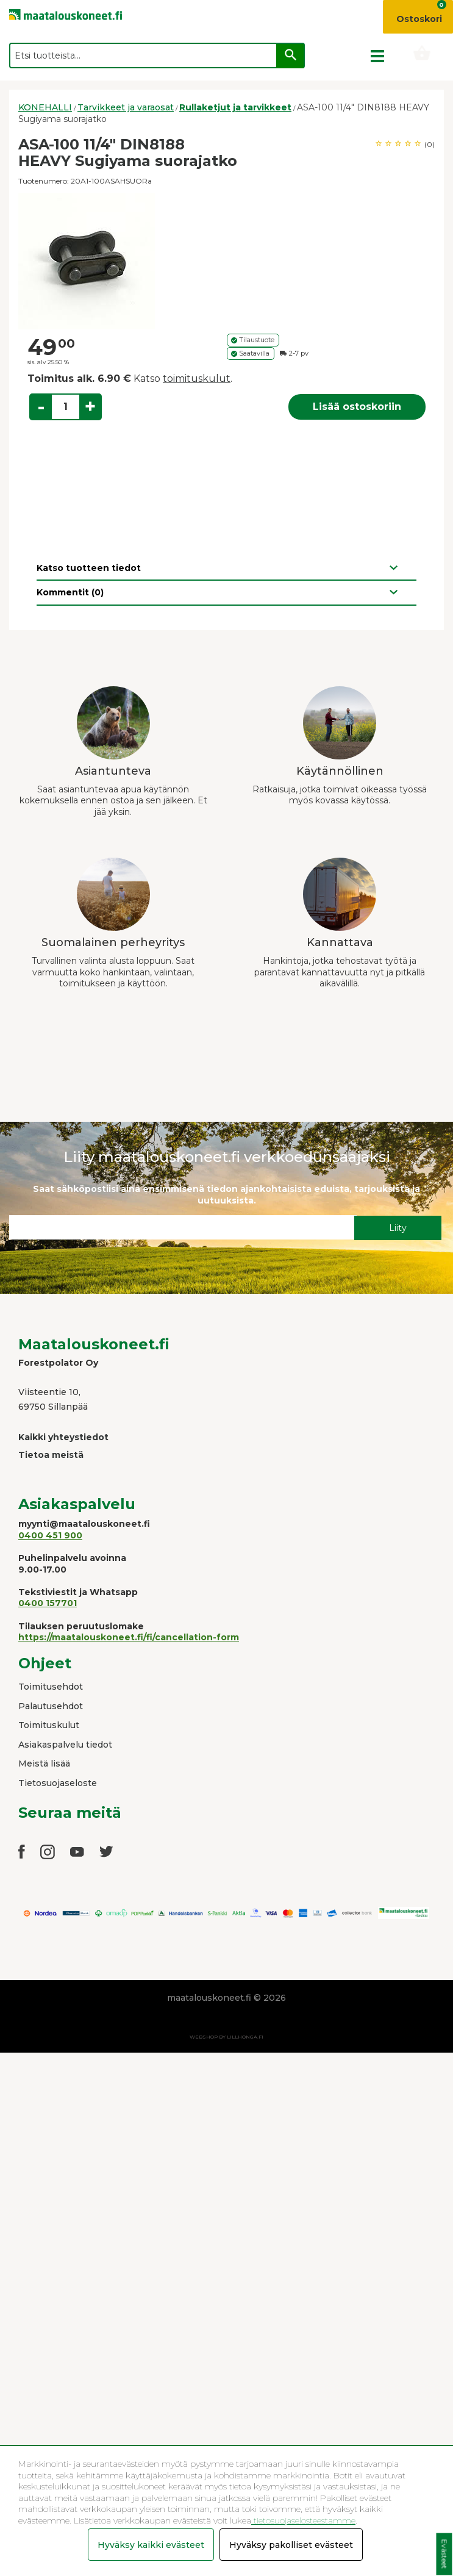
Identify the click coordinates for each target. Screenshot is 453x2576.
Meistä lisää (44, 1763)
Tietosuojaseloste (57, 1783)
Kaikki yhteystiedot (63, 1437)
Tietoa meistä (51, 1454)
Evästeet (444, 2554)
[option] (226, 261)
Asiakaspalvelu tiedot (65, 1744)
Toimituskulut (48, 1725)
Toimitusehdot (50, 1686)
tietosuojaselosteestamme (303, 2520)
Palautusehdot (50, 1706)
